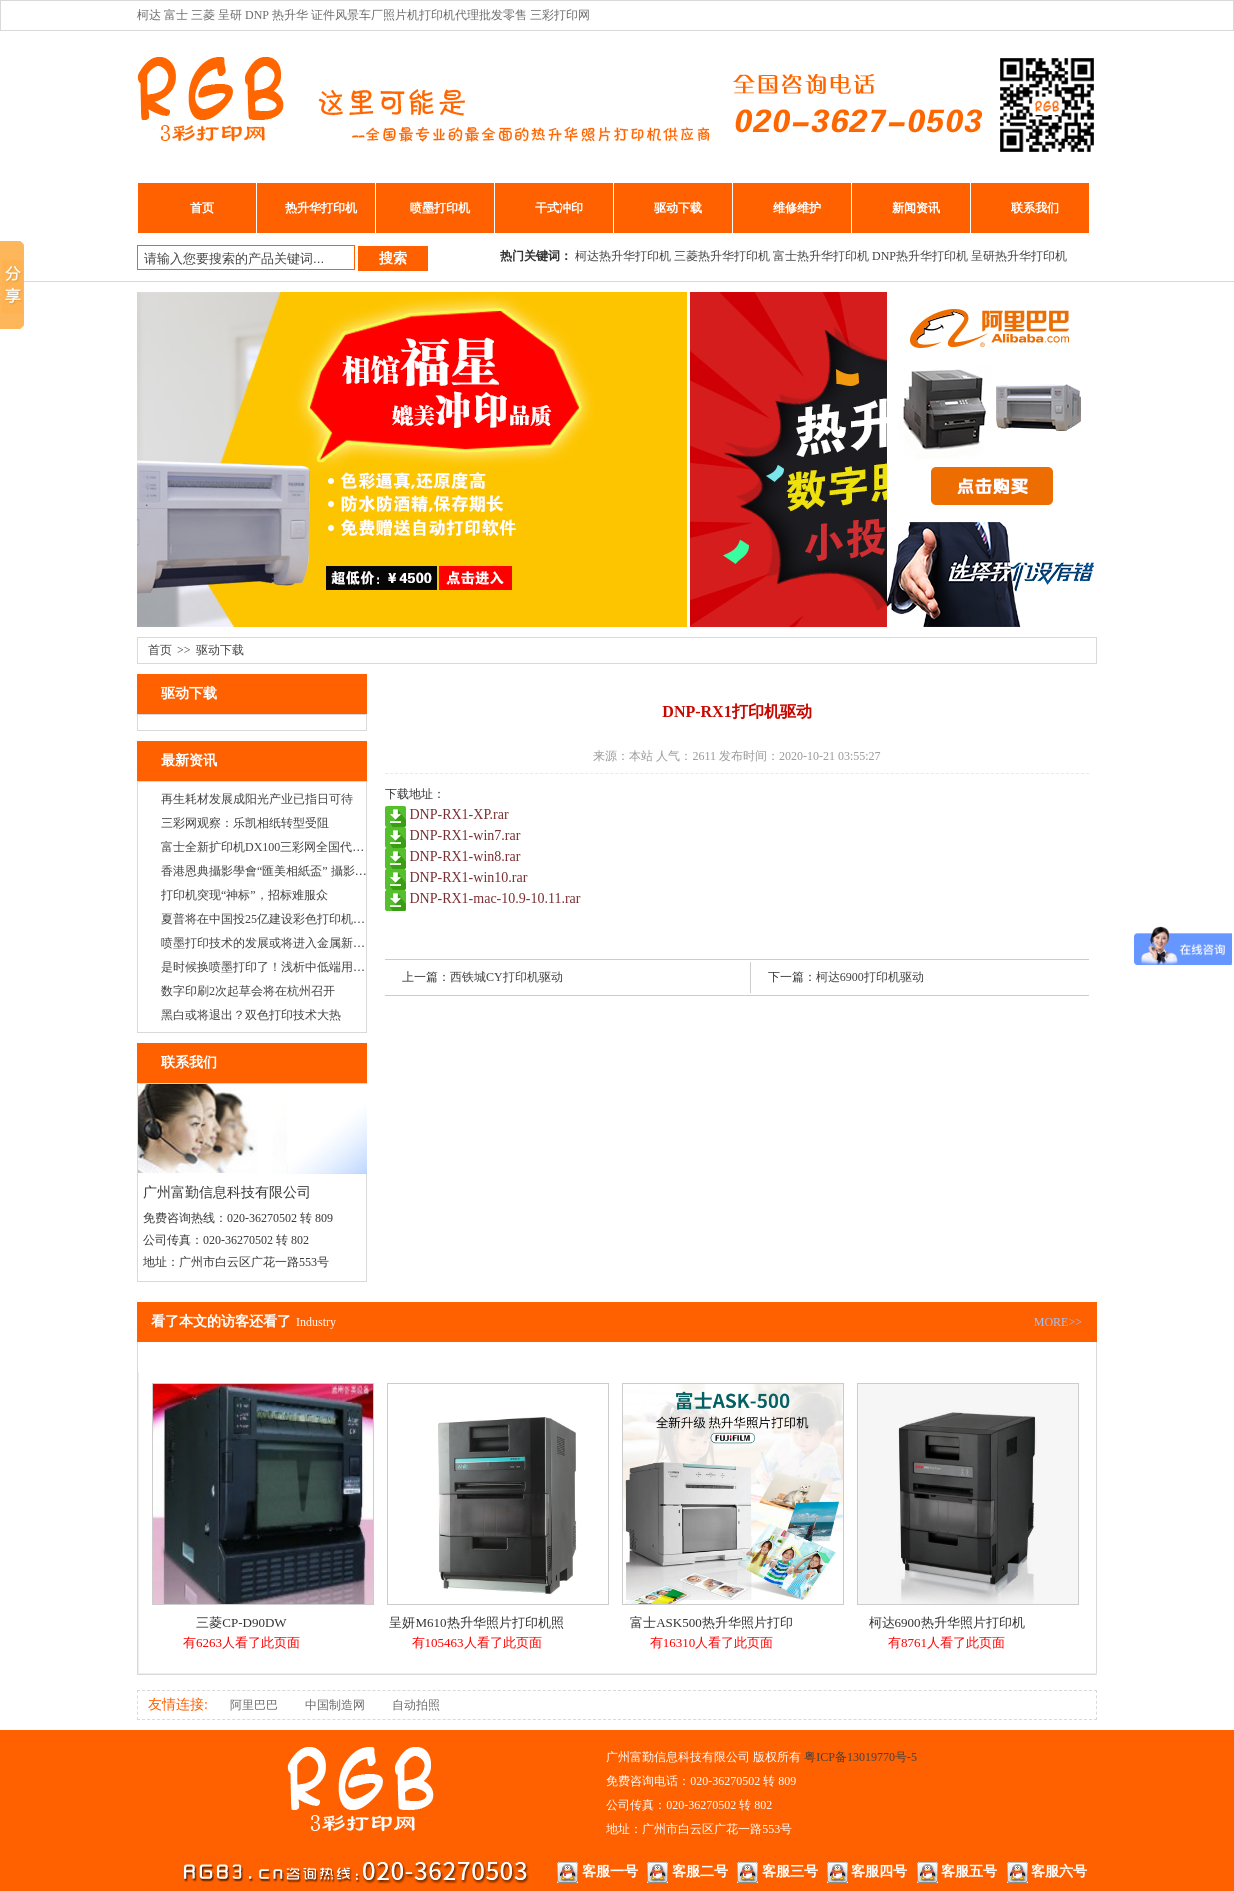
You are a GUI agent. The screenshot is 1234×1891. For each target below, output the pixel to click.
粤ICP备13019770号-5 (860, 1757)
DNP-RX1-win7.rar (465, 835)
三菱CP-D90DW (241, 1622)
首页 (202, 208)
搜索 (393, 258)
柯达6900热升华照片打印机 (947, 1622)
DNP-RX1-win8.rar (465, 856)
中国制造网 (335, 1705)
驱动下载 (678, 208)
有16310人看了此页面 (712, 1642)
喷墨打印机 (440, 208)
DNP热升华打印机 (920, 256)
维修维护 (797, 208)
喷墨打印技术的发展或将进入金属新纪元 (269, 943)
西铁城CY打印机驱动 (506, 977)
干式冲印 (559, 208)
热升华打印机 (321, 208)
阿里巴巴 (254, 1705)
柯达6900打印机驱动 (870, 977)
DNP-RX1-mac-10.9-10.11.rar (495, 898)
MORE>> (1058, 1322)
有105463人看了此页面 (477, 1642)
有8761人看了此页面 (946, 1642)
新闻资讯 (916, 208)
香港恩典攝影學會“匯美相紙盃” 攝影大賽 (270, 871)
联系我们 (1035, 208)
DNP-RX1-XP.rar (459, 814)
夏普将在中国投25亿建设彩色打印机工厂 (269, 919)
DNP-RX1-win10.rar (469, 877)
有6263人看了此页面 (241, 1642)
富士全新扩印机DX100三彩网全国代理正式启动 (286, 847)
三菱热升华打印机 (722, 256)
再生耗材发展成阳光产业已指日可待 (257, 799)
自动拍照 (416, 1705)
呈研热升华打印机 (1019, 256)
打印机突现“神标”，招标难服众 (244, 895)
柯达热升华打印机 (623, 256)
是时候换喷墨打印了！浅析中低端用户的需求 (281, 967)
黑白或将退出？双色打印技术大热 (251, 1015)
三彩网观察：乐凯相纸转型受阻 (245, 823)
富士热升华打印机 (821, 256)
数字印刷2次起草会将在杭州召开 (248, 991)
